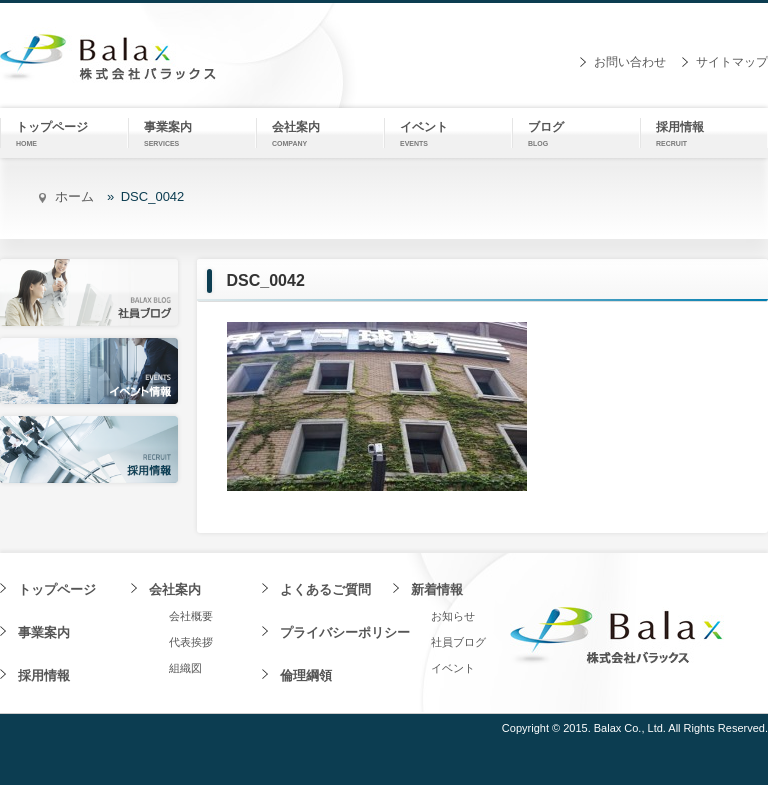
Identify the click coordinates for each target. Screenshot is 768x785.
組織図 (185, 668)
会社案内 (175, 589)
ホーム (74, 196)
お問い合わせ (630, 62)
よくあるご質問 (325, 589)
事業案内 (44, 632)
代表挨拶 (191, 642)
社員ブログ (458, 642)
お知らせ (453, 616)
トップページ (57, 589)
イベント (453, 668)
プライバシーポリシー (345, 632)
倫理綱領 (306, 675)
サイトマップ (732, 62)
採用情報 (44, 675)
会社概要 (191, 616)
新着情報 (437, 589)
